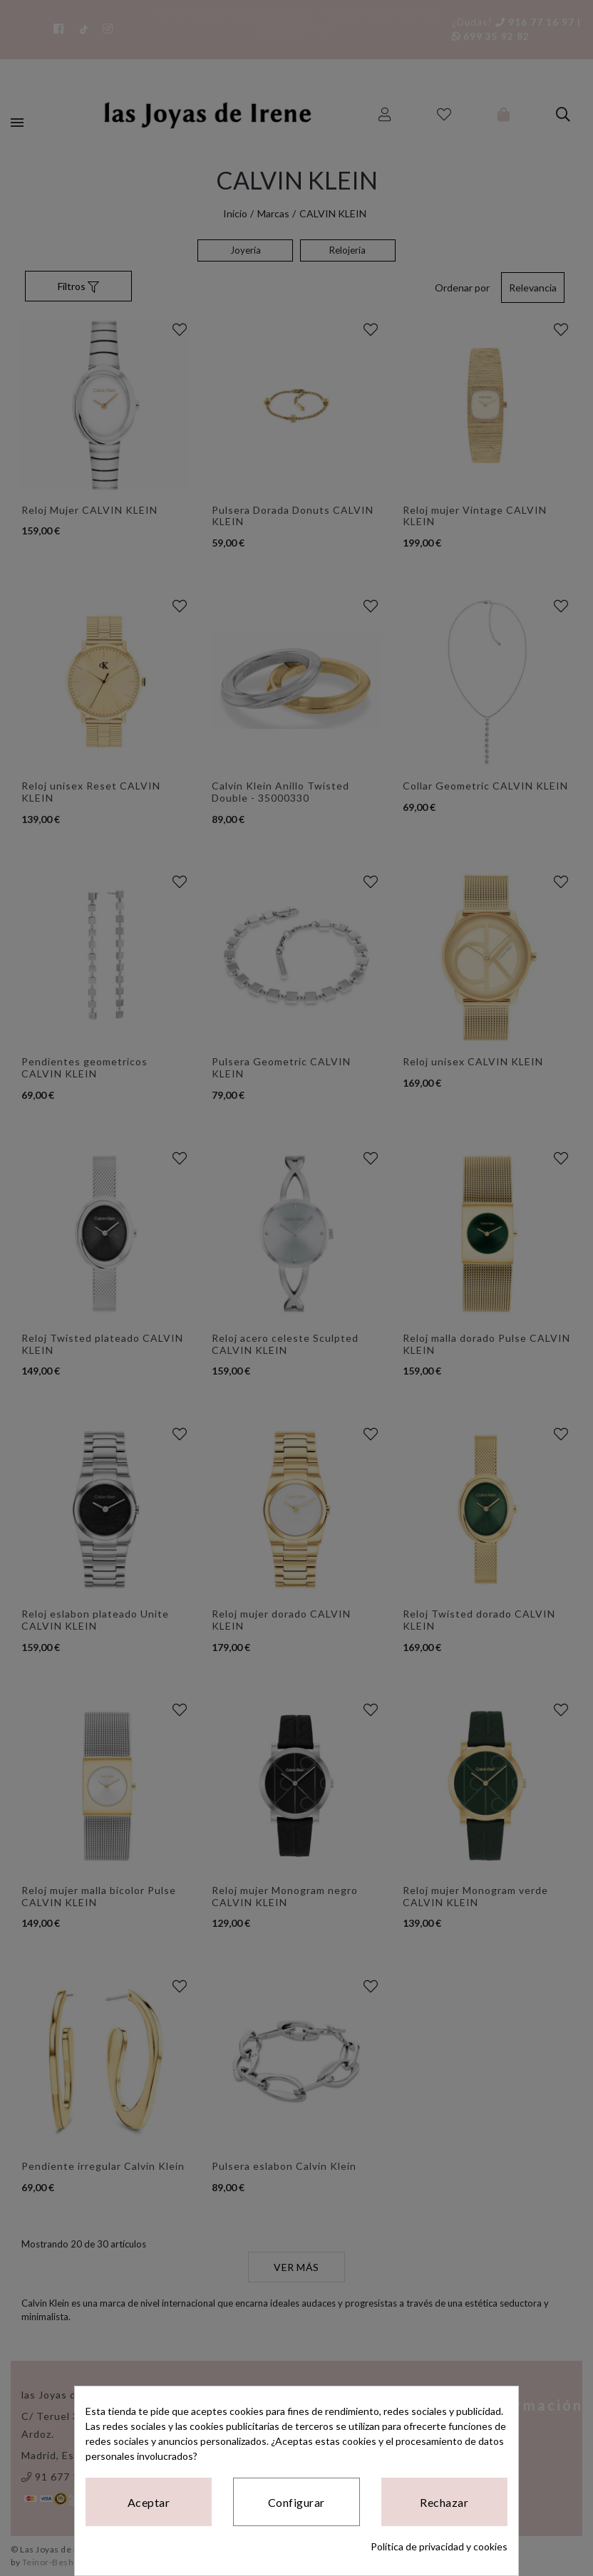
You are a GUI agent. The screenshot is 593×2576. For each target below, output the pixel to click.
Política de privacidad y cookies (439, 2546)
